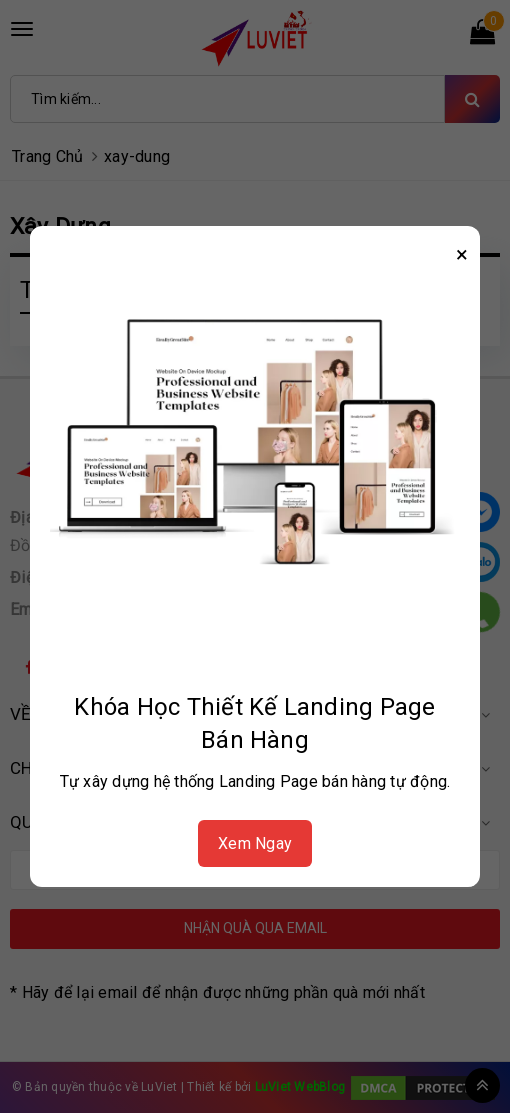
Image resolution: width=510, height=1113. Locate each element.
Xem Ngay (255, 843)
